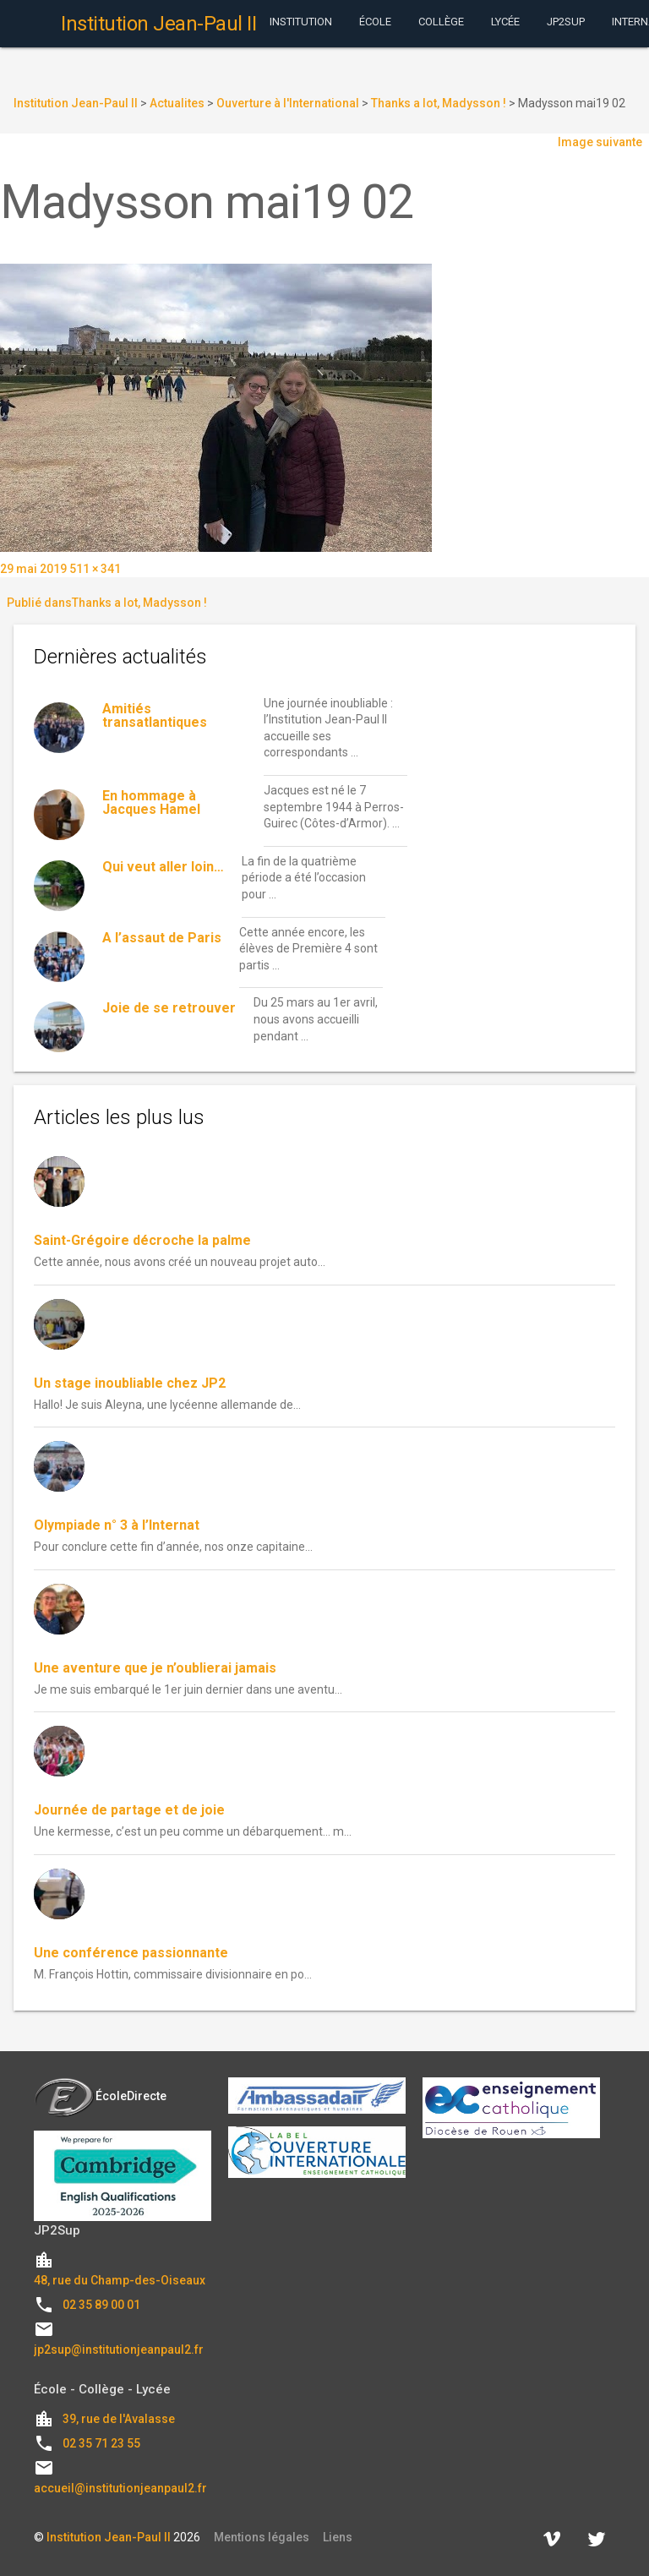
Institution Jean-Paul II (108, 2537)
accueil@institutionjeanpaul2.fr (120, 2488)
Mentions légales (261, 2537)
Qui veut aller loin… (163, 867)
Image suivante (600, 142)
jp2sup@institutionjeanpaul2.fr (119, 2349)
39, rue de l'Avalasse (119, 2419)
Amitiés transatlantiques (154, 715)
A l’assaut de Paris (161, 938)
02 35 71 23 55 (101, 2443)
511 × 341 (95, 569)
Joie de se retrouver (169, 1008)
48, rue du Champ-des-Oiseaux (119, 2280)
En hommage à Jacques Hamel (151, 802)
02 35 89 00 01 (101, 2304)
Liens (337, 2537)
